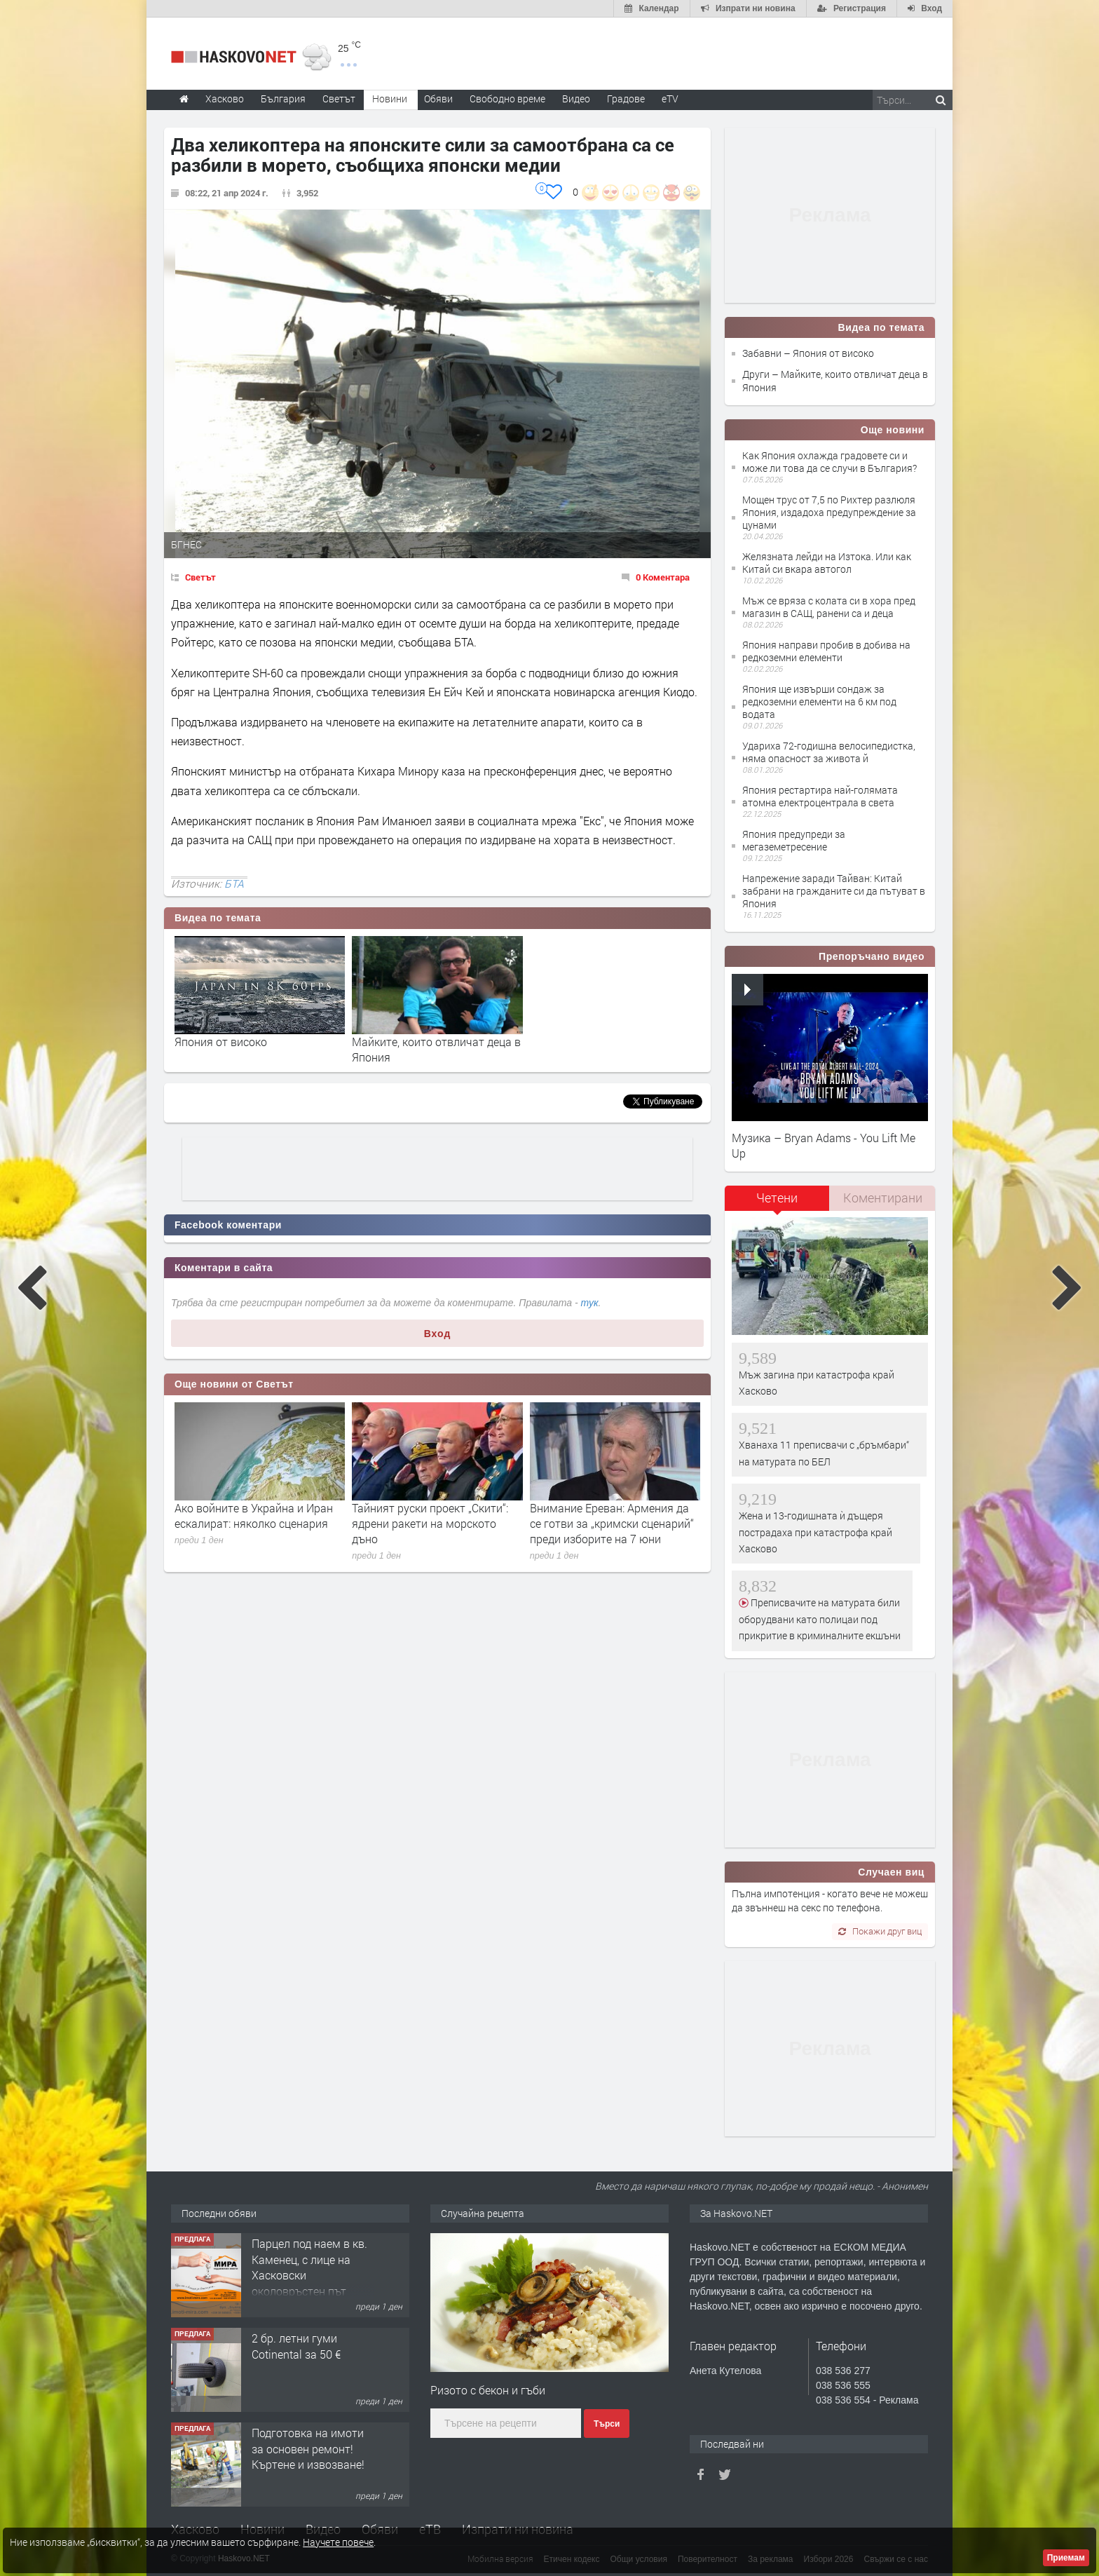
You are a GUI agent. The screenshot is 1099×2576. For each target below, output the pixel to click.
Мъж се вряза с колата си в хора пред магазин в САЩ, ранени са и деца (828, 607)
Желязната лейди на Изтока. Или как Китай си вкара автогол (826, 563)
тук (590, 1302)
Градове (626, 98)
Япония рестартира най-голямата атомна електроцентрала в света (820, 796)
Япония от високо (221, 1041)
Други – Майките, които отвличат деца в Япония (835, 380)
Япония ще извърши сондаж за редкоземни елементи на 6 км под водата (819, 701)
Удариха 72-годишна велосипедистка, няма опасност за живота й (828, 752)
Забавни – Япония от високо (808, 353)
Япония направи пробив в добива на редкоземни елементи (826, 651)
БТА (234, 883)
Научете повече (338, 2542)
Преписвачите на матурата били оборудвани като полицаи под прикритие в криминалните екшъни (820, 1619)
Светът (200, 577)
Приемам (1066, 2558)
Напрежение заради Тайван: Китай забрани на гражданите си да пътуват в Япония (833, 891)
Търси (607, 2424)
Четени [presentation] (777, 1197)
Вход (437, 1333)
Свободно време (507, 98)
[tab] (777, 1203)
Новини (389, 98)
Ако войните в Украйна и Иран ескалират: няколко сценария (254, 1515)
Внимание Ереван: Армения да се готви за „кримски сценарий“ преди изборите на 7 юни (612, 1523)
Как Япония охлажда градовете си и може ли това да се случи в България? (829, 462)
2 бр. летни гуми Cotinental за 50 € (296, 2346)
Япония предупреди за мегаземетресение (793, 840)
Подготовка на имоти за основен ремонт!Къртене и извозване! (308, 2448)
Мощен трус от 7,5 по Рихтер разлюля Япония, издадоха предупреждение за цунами (829, 512)
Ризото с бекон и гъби (487, 2389)
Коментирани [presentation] (882, 1197)
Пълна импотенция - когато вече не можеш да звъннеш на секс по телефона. (830, 1900)
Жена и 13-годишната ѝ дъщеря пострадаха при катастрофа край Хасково (815, 1532)
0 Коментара (663, 577)
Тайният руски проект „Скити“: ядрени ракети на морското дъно (430, 1523)
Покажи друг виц (880, 1931)
